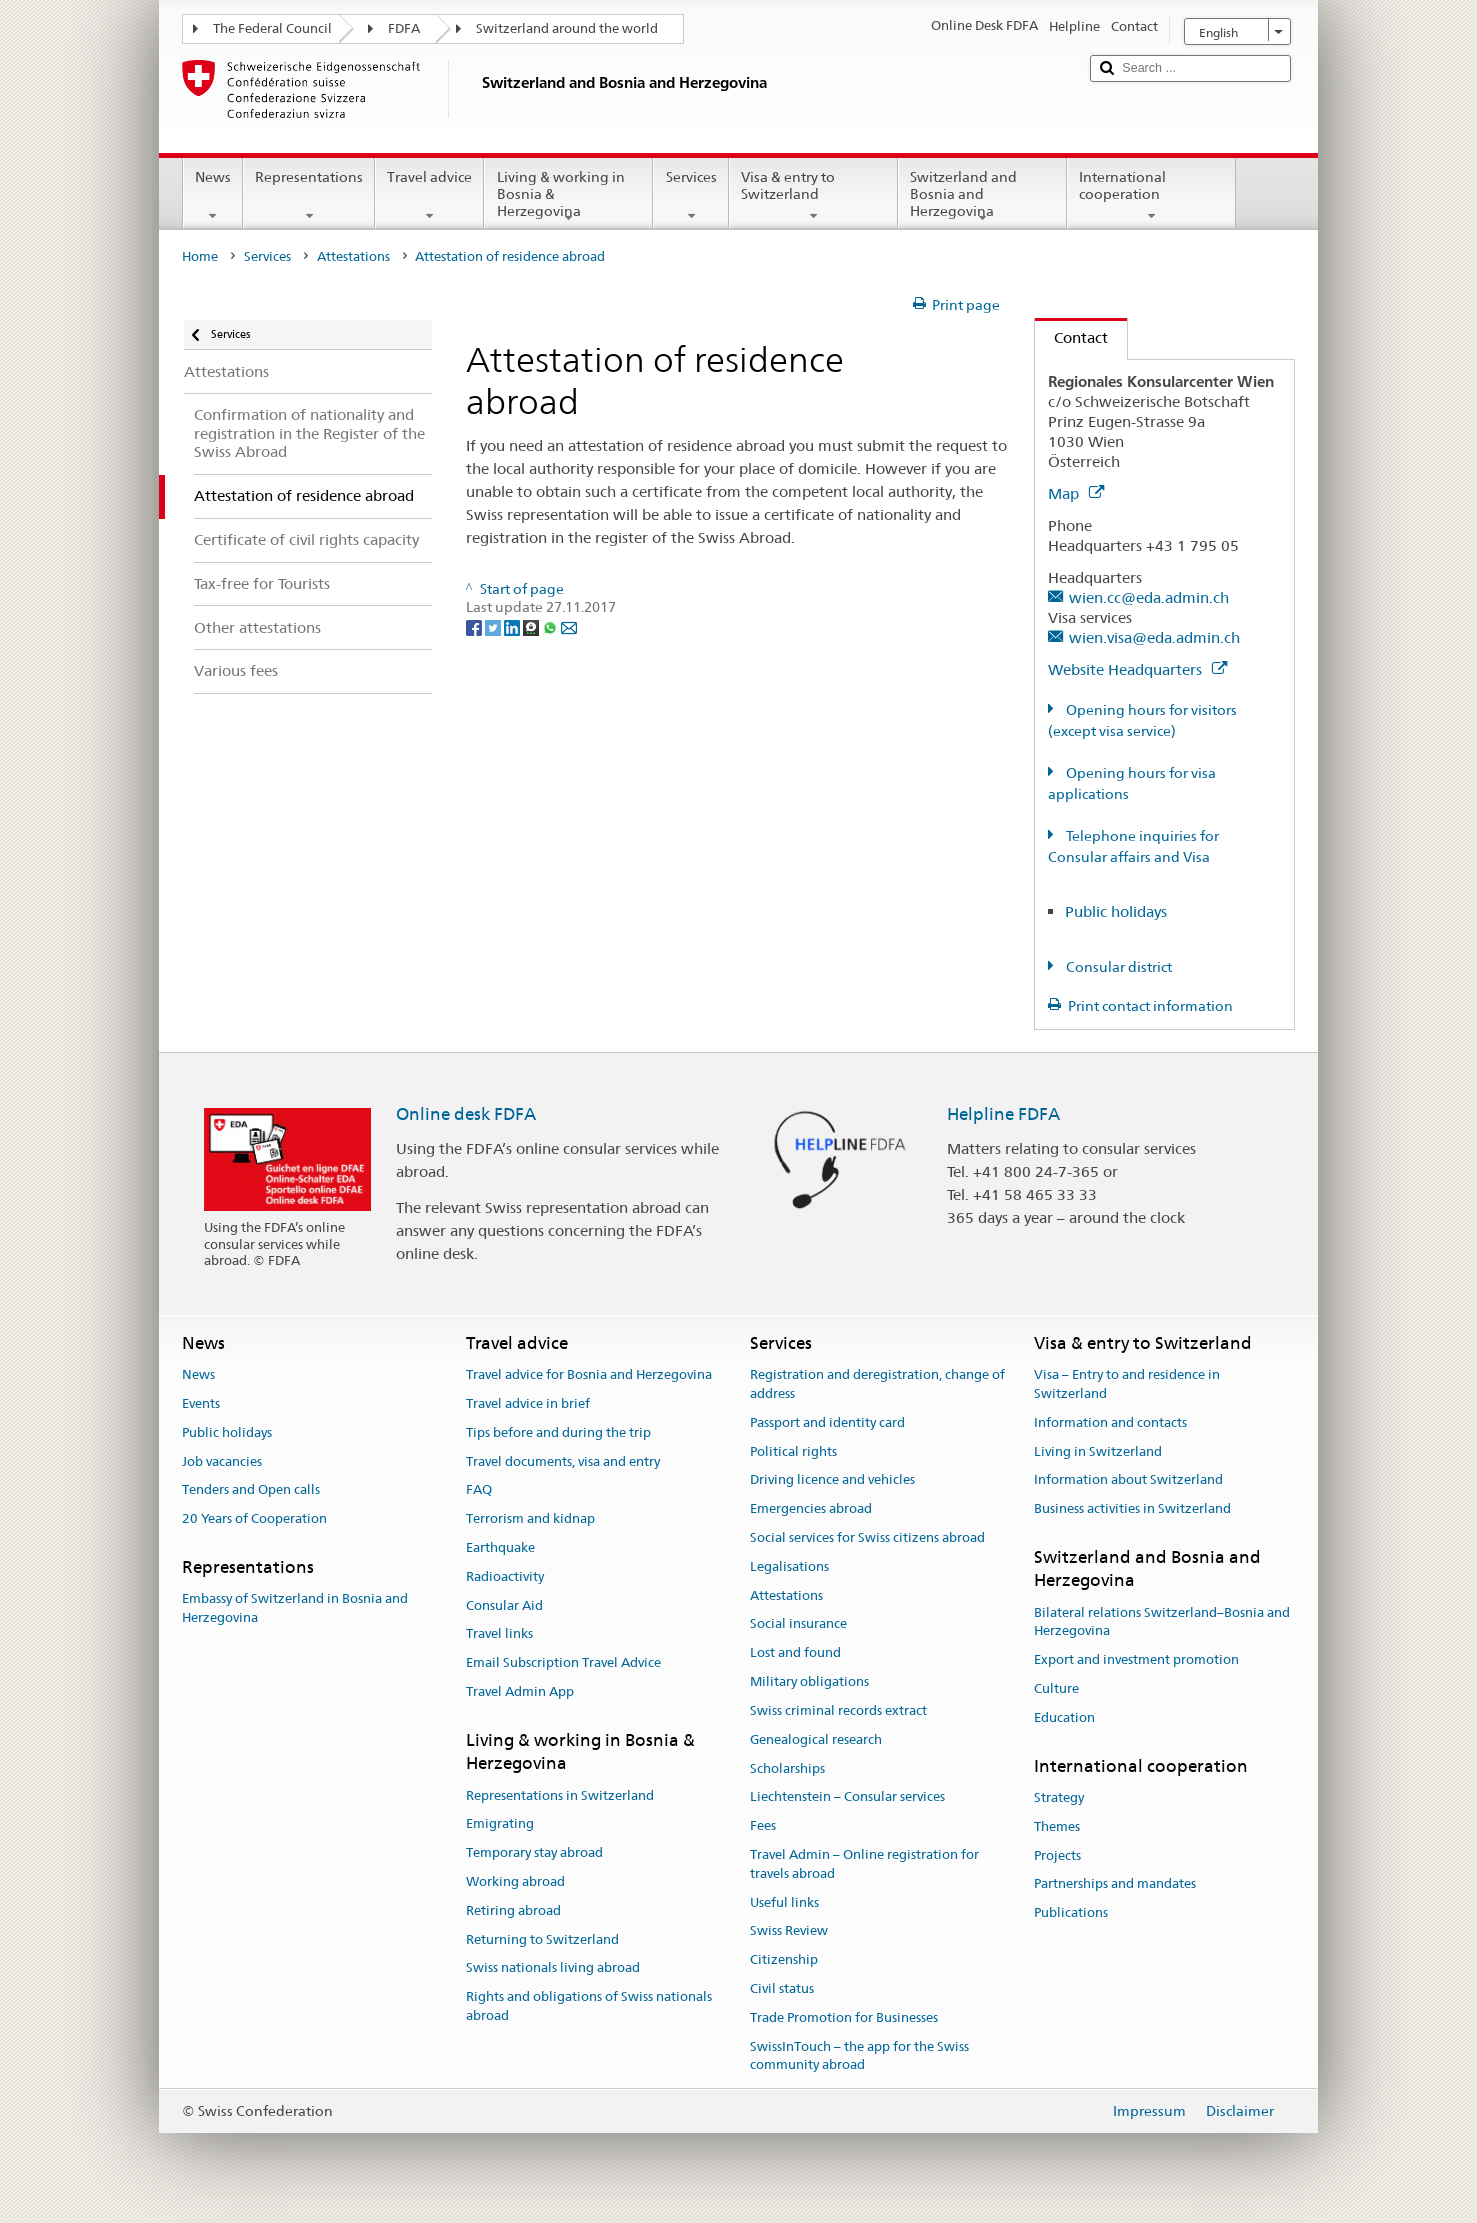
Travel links (499, 1634)
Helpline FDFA (1003, 1114)
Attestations (353, 256)
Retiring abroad (513, 1910)
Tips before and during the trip (558, 1432)
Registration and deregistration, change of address (877, 1384)
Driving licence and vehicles (832, 1480)
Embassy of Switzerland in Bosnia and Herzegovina (295, 1609)
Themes (1057, 1826)
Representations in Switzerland (560, 1795)
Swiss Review (789, 1931)
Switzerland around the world (567, 28)
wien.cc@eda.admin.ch (1149, 597)
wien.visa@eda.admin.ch (1154, 637)
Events (201, 1403)
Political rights (793, 1451)
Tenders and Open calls (251, 1490)
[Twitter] (494, 626)
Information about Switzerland (1128, 1480)
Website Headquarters (1137, 669)
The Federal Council (272, 28)
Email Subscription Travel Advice (563, 1663)
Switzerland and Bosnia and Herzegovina (982, 197)
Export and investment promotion (1136, 1660)
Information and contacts (1110, 1422)
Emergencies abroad (811, 1508)
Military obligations (809, 1681)
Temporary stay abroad (534, 1852)
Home (200, 256)
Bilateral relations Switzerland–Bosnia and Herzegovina (1162, 1622)
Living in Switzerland (1098, 1451)
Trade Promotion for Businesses (844, 2017)
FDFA (404, 28)
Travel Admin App (520, 1691)
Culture (1056, 1688)
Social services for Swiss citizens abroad (867, 1537)
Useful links (784, 1902)
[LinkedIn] (513, 626)
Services (690, 196)
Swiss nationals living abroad (553, 1968)
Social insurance (798, 1624)
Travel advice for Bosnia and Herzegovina (589, 1374)
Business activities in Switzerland (1132, 1508)
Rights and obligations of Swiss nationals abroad (589, 2007)
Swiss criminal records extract (838, 1710)
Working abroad (515, 1881)
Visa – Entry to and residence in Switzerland (1127, 1384)
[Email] (569, 626)
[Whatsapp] (551, 626)
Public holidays (1116, 911)
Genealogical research (816, 1739)
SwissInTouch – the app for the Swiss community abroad (859, 2056)
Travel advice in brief (528, 1403)
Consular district (1117, 967)
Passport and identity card (827, 1422)
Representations (309, 196)
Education (1064, 1717)
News (213, 196)
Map (1076, 493)
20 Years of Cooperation (254, 1518)
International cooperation (1151, 196)
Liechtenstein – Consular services (847, 1797)
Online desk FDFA (466, 1114)
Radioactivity (505, 1576)
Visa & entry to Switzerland (813, 196)
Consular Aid (504, 1605)
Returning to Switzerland (542, 1939)
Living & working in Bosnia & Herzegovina (568, 197)
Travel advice (429, 196)
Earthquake (500, 1547)
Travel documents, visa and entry (563, 1461)
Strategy (1059, 1797)
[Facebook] (475, 626)
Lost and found (795, 1653)
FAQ (479, 1490)
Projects (1057, 1855)
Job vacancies (222, 1461)
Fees (763, 1825)
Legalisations (789, 1566)
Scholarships (787, 1768)
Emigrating (500, 1824)
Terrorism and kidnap (530, 1518)
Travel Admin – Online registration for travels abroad (864, 1864)
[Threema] (532, 626)
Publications (1071, 1912)
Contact (1071, 337)
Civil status (782, 1988)
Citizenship (784, 1959)
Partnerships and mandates (1115, 1884)
